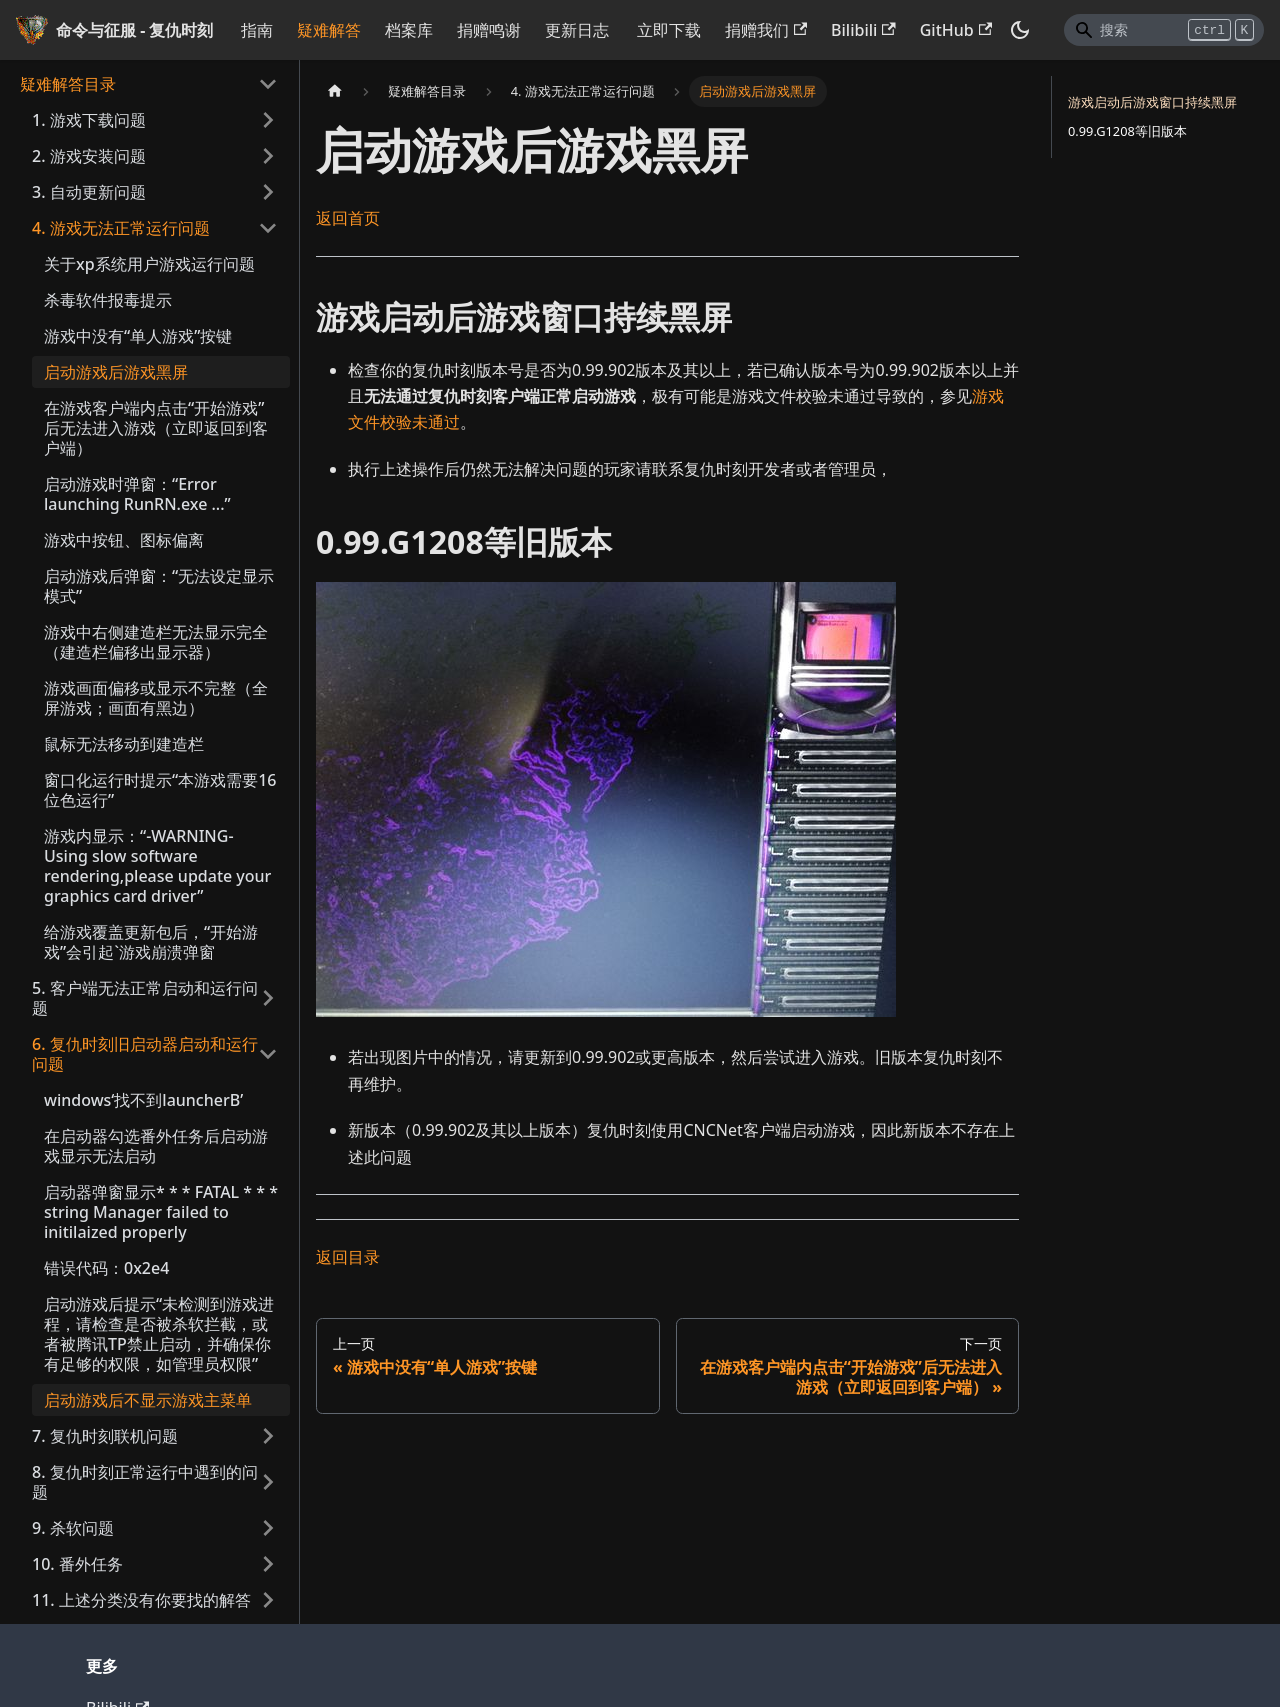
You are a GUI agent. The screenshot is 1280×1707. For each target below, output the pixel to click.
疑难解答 (329, 30)
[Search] (1164, 30)
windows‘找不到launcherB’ (143, 1100)
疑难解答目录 (68, 84)
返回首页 (348, 218)
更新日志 (577, 30)
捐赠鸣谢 (489, 30)
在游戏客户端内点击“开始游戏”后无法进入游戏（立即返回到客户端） (156, 428)
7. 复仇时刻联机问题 (105, 1436)
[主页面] (335, 91)
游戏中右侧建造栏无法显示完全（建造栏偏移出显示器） (156, 642)
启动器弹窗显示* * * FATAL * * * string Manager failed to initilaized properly (161, 1212)
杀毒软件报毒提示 (108, 300)
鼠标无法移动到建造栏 (124, 744)
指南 (257, 30)
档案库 (409, 30)
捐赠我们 (766, 30)
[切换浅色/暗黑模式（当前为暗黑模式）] (1020, 30)
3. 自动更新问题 (89, 192)
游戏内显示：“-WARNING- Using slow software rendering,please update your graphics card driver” (157, 866)
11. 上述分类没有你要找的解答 (141, 1600)
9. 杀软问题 (73, 1528)
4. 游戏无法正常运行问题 (121, 228)
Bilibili (863, 30)
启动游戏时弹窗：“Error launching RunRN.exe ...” (137, 494)
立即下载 (669, 30)
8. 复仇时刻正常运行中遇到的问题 (145, 1482)
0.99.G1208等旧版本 (1127, 131)
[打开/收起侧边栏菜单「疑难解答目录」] (268, 84)
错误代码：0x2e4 (106, 1268)
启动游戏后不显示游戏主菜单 (148, 1400)
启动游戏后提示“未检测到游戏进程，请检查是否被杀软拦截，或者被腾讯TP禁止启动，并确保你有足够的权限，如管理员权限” (159, 1334)
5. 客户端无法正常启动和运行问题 (145, 998)
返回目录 (348, 1257)
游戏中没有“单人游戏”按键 (138, 336)
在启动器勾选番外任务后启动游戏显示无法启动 (156, 1146)
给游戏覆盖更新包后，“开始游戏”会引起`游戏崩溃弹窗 (151, 942)
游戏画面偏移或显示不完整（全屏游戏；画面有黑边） (156, 698)
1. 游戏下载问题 (89, 120)
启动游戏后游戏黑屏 (116, 372)
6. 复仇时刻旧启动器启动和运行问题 (145, 1054)
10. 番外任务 (77, 1564)
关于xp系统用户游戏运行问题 (149, 264)
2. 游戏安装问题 (89, 156)
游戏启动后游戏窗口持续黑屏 (1152, 102)
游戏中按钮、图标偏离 (124, 540)
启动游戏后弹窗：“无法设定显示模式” (159, 586)
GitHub (956, 30)
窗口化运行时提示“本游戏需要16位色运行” (160, 790)
